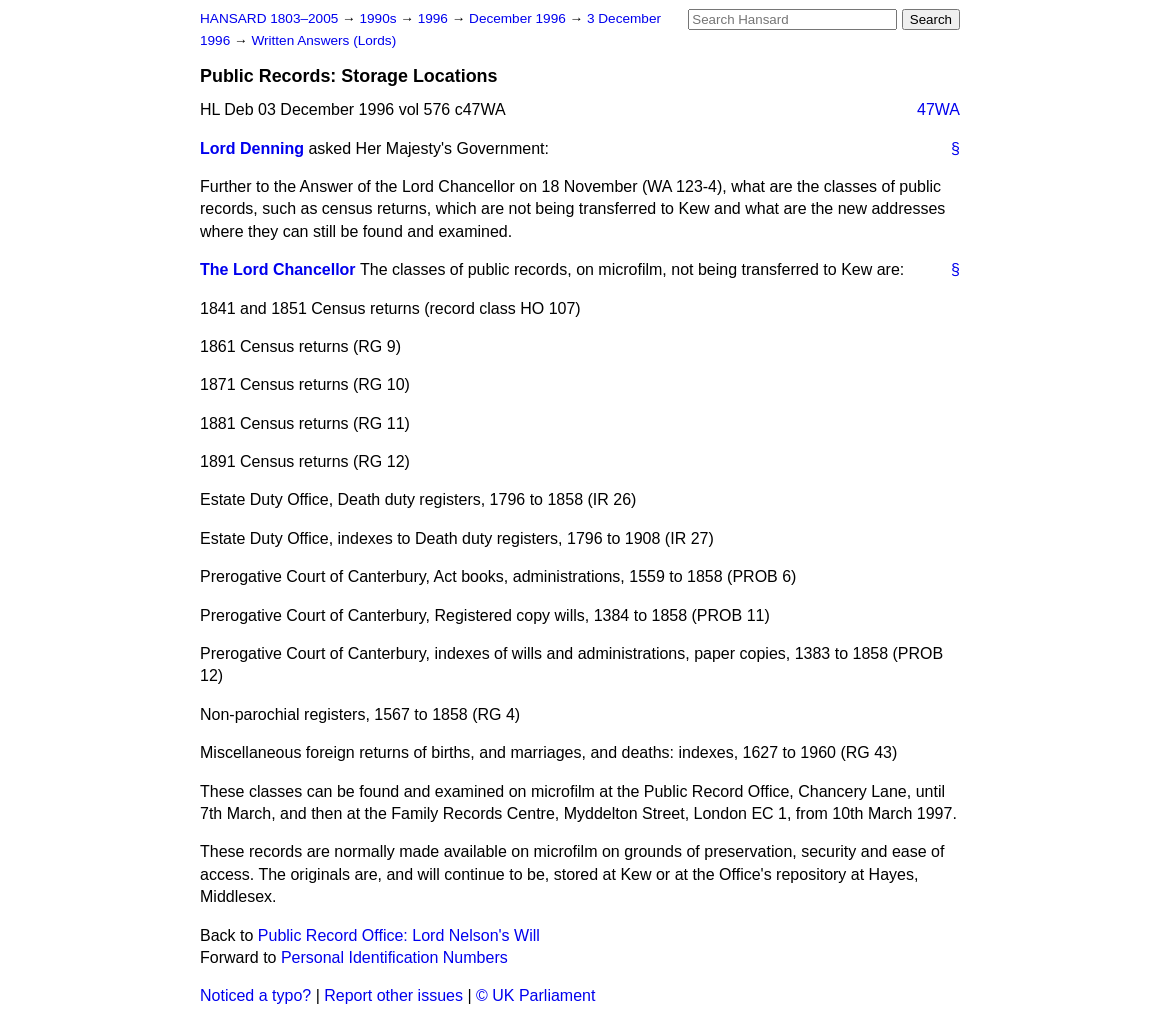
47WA (938, 109)
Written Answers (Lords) (323, 40)
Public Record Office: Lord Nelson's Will (399, 935)
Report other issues (393, 995)
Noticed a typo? (255, 995)
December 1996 (519, 18)
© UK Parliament (535, 995)
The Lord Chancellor (278, 269)
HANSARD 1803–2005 (269, 18)
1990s (379, 18)
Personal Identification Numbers (394, 957)
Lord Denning (252, 148)
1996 (435, 18)
